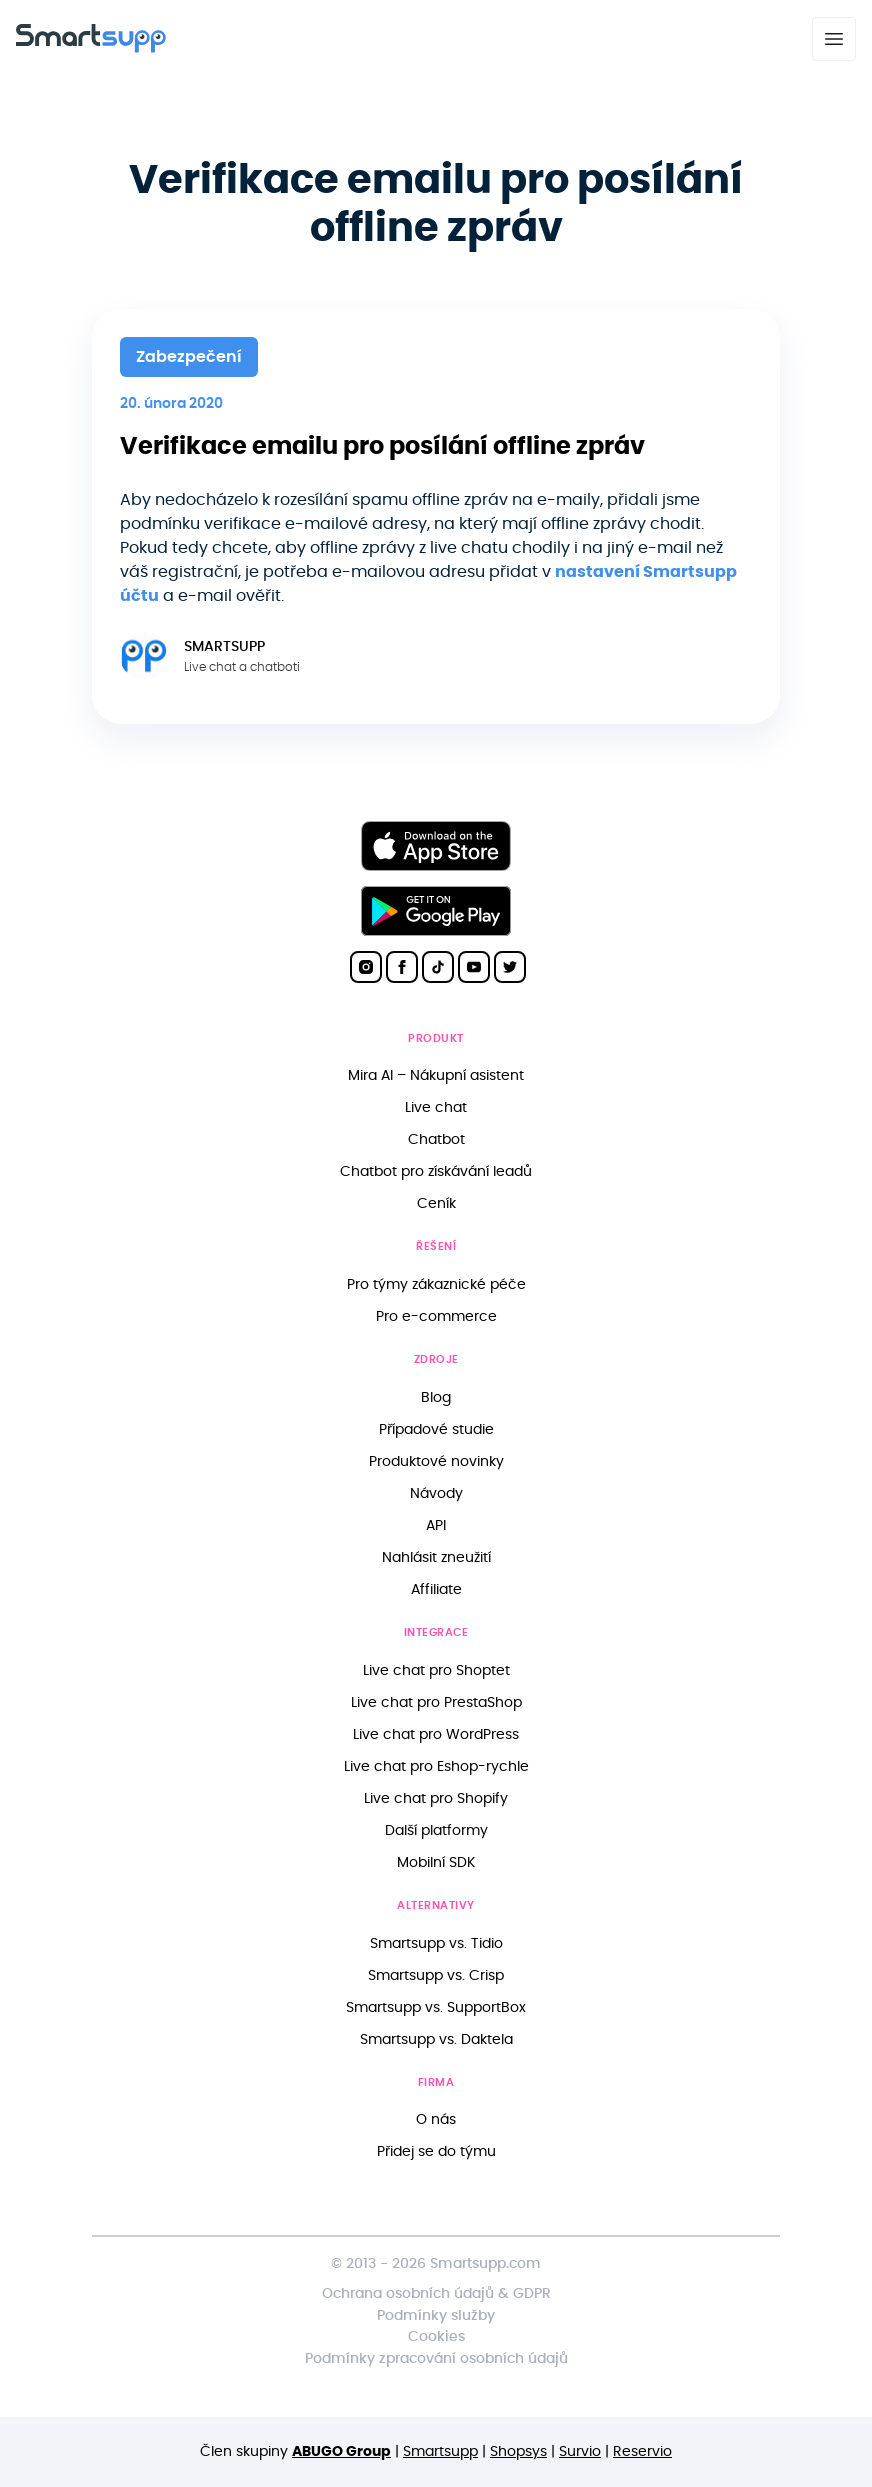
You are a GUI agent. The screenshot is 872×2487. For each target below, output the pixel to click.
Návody (436, 1493)
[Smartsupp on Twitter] (510, 967)
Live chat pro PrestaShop (436, 1702)
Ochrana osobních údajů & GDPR (436, 2293)
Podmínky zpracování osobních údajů (436, 2358)
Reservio (642, 2451)
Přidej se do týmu (436, 2151)
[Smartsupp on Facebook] (402, 967)
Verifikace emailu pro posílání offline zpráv (382, 447)
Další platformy (436, 1830)
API (436, 1525)
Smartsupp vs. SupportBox (436, 2007)
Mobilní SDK (436, 1862)
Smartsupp (440, 2451)
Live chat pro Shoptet (436, 1670)
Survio (580, 2451)
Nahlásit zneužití (436, 1557)
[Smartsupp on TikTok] (438, 967)
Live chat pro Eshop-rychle (436, 1766)
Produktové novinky (436, 1461)
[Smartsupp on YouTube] (474, 967)
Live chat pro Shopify (436, 1798)
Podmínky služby (436, 2315)
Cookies (436, 2336)
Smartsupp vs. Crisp (436, 1975)
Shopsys (518, 2451)
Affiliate (436, 1589)
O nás (436, 2119)
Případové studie (436, 1429)
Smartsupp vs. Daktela (436, 2039)
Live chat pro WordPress (436, 1734)
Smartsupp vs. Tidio (436, 1943)
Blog (436, 1397)
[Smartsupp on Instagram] (366, 967)
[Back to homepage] (91, 48)
